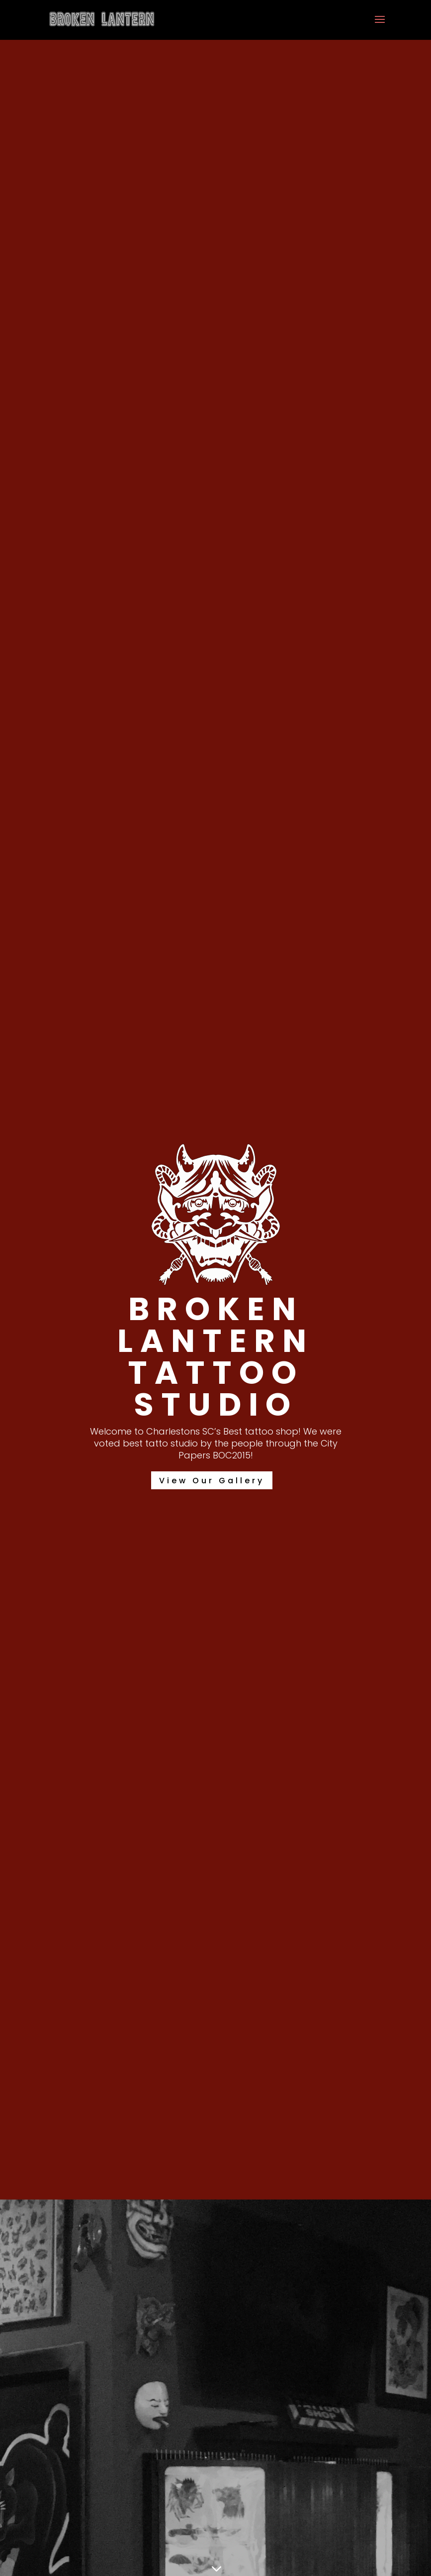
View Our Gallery (211, 1480)
